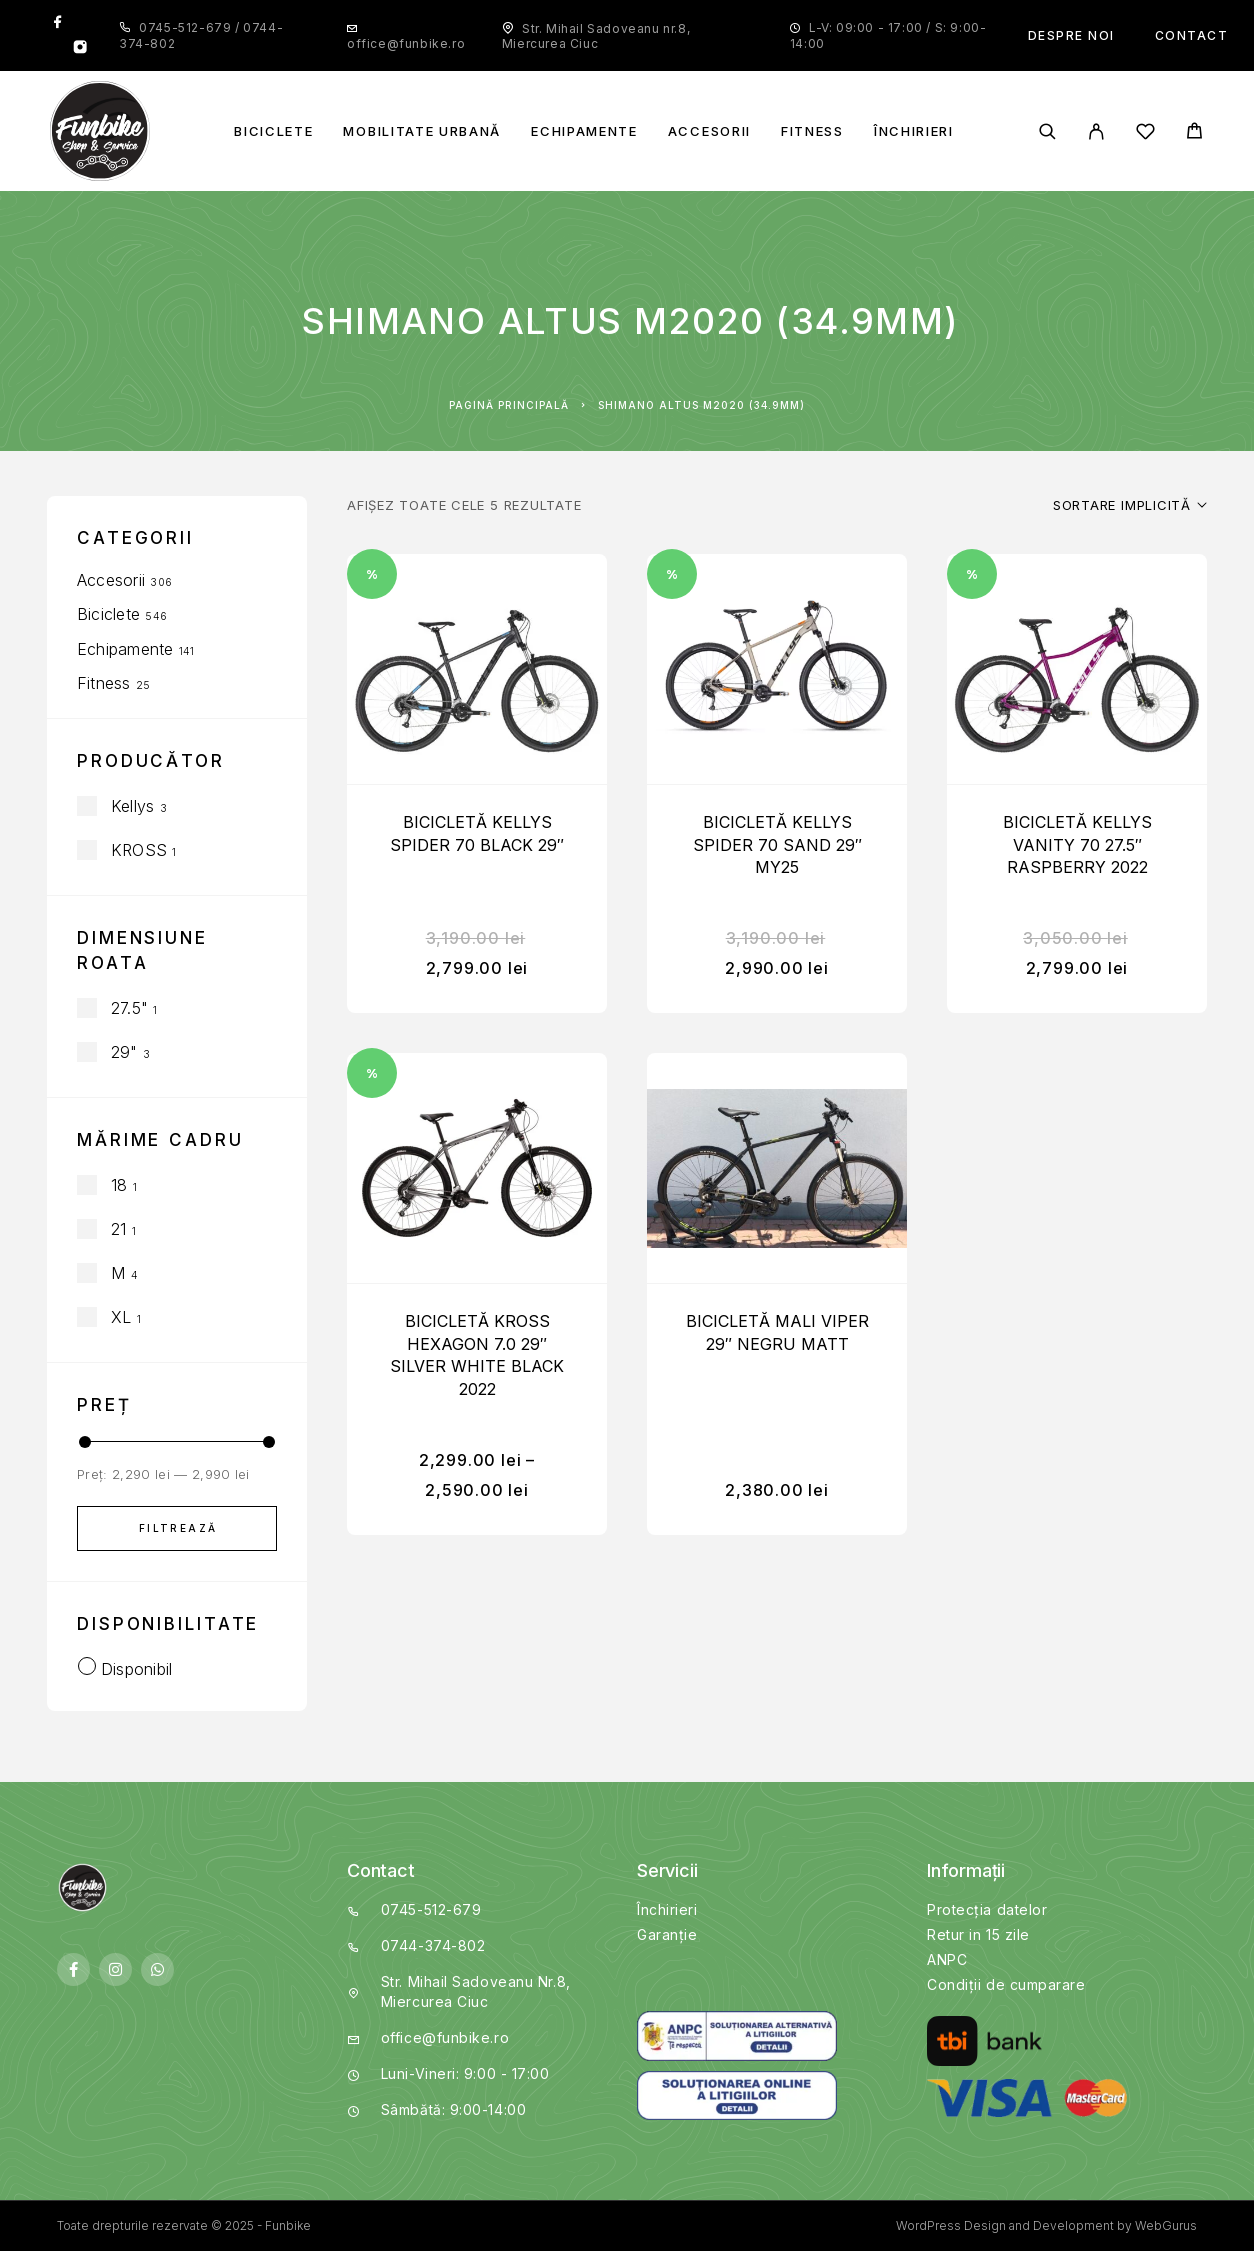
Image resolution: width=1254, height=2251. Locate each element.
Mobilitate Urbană (422, 131)
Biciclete (273, 131)
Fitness (812, 131)
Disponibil (136, 1669)
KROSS (139, 850)
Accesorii (709, 131)
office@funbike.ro (406, 43)
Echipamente (584, 131)
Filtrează (178, 1528)
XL (121, 1317)
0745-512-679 (187, 27)
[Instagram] (80, 49)
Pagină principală (509, 405)
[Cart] (1194, 133)
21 (118, 1229)
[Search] (1047, 131)
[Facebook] (58, 23)
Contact (1192, 35)
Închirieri (914, 131)
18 (119, 1185)
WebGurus (1166, 2225)
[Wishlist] (1145, 134)
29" (124, 1052)
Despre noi (1071, 35)
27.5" (129, 1008)
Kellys (132, 806)
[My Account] (1096, 131)
